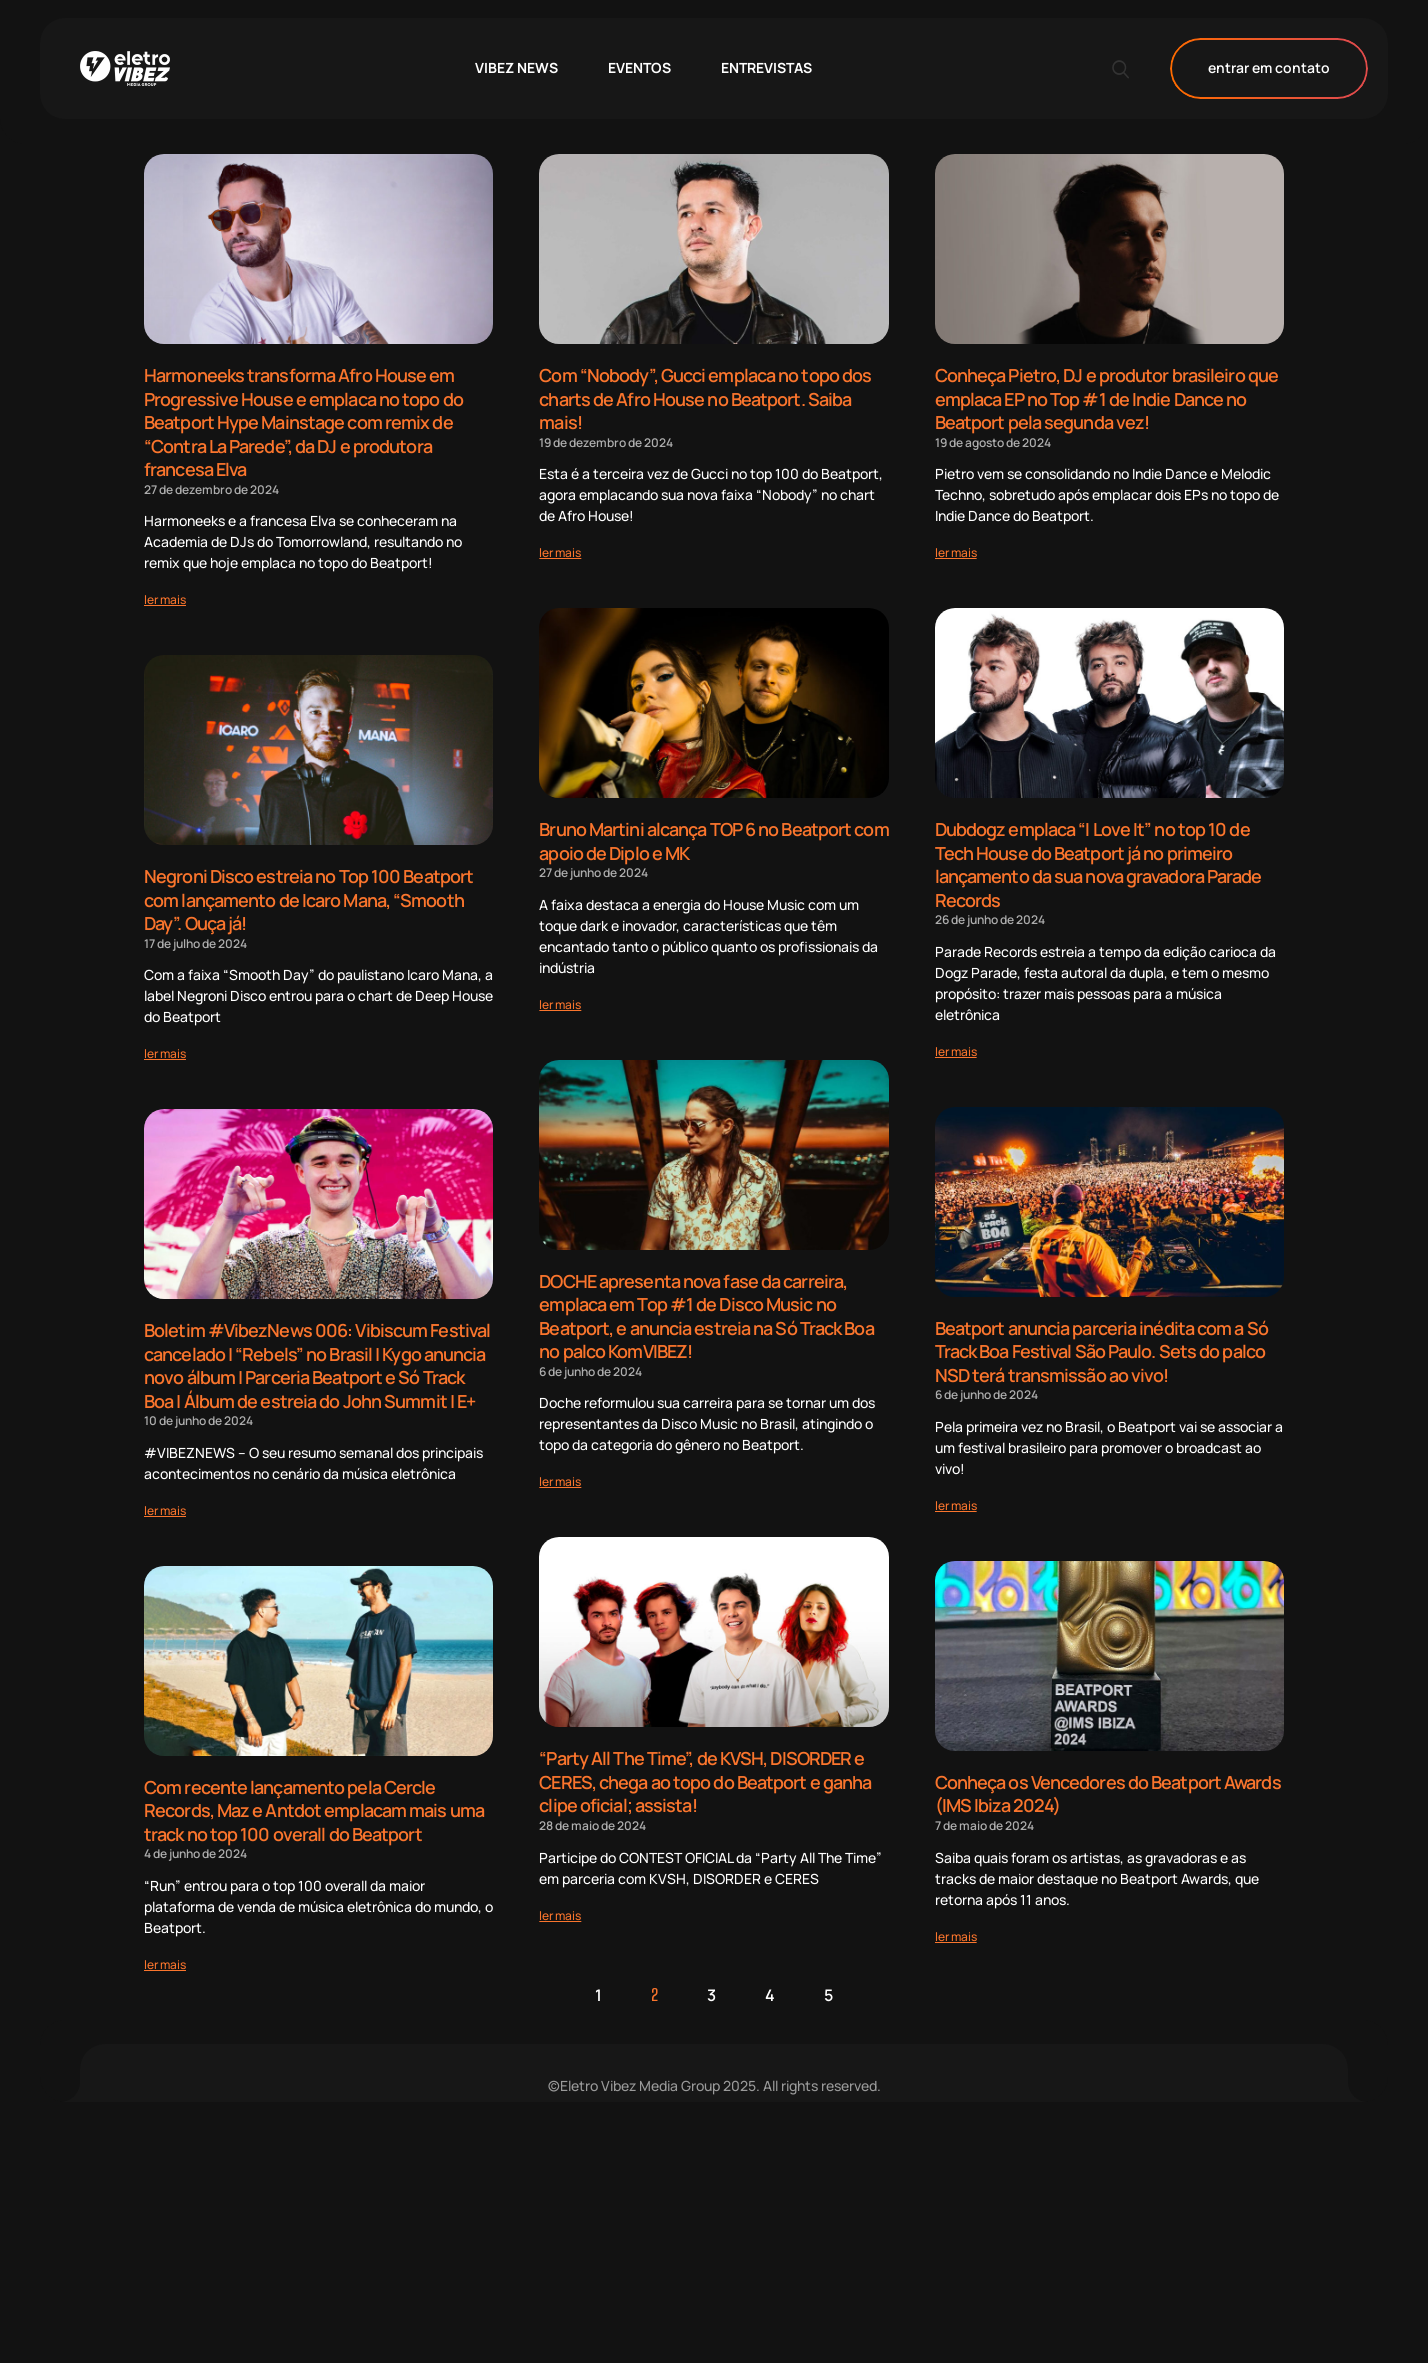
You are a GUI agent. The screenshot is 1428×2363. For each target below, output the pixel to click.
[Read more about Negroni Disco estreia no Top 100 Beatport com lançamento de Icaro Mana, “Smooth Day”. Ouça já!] (165, 1045)
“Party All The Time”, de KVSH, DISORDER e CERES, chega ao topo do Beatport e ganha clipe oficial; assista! (705, 1772)
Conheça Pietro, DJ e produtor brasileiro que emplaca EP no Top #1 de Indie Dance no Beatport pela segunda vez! (1106, 397)
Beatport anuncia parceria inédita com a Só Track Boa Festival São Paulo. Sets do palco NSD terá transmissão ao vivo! (1101, 1343)
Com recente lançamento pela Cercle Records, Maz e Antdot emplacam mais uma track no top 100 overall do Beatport (314, 1797)
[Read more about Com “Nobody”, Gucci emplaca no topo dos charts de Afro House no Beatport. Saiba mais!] (560, 549)
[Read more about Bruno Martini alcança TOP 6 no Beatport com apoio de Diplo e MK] (560, 999)
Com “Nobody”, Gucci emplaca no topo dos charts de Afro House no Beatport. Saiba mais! (705, 397)
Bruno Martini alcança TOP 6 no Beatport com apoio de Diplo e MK (713, 837)
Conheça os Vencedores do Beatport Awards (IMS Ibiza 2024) (1108, 1783)
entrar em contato (1269, 68)
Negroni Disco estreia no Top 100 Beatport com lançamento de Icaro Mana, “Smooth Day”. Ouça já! (308, 893)
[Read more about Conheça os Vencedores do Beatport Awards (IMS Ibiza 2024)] (956, 1924)
